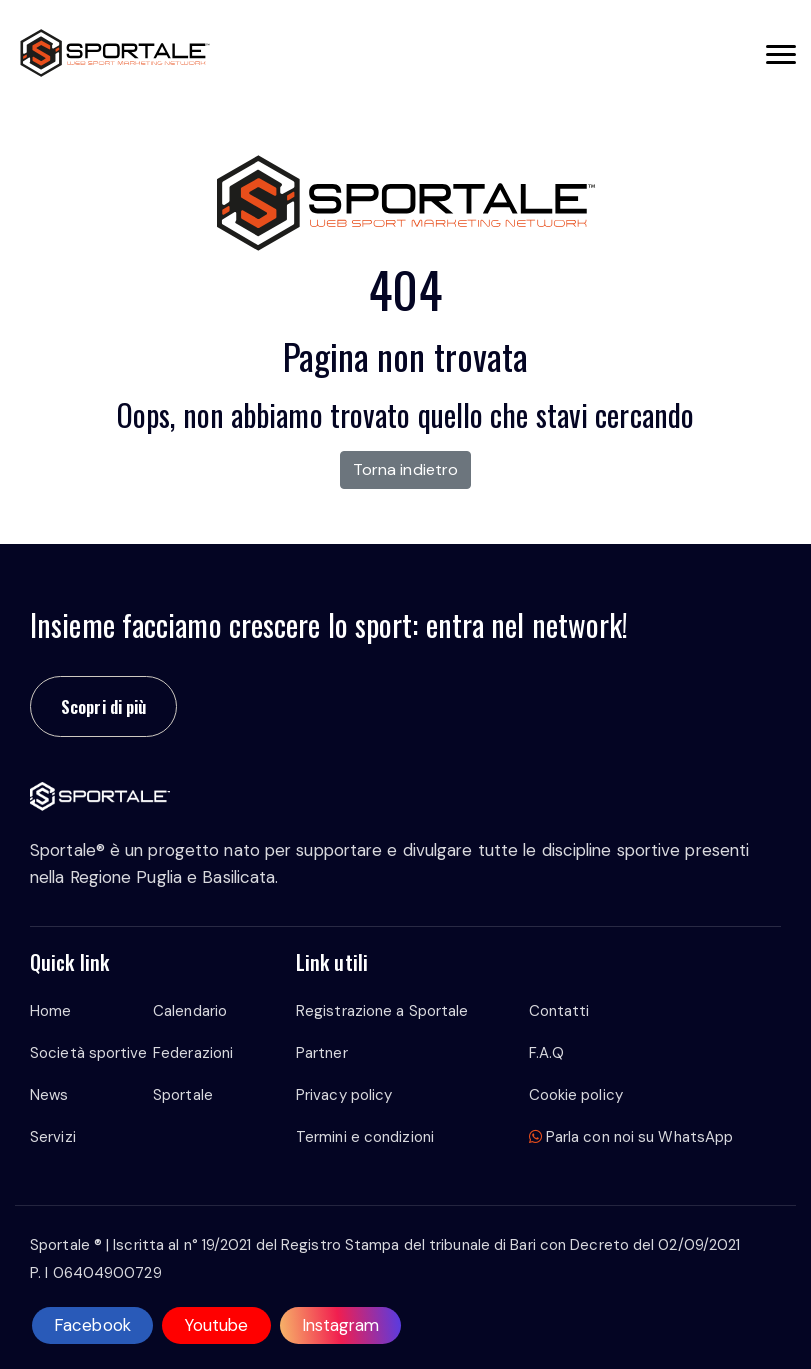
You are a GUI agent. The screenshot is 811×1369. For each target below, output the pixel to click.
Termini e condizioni (365, 1137)
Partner (322, 1053)
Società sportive (89, 1053)
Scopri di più (103, 706)
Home (50, 1011)
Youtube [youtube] (216, 1325)
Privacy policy (344, 1095)
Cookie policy (576, 1095)
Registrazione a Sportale (382, 1011)
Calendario (190, 1011)
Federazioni (193, 1053)
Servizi (53, 1137)
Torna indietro (405, 469)
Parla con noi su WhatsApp (631, 1137)
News (49, 1095)
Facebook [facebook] (92, 1325)
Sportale (183, 1095)
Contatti (559, 1011)
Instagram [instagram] (341, 1325)
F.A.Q (547, 1053)
